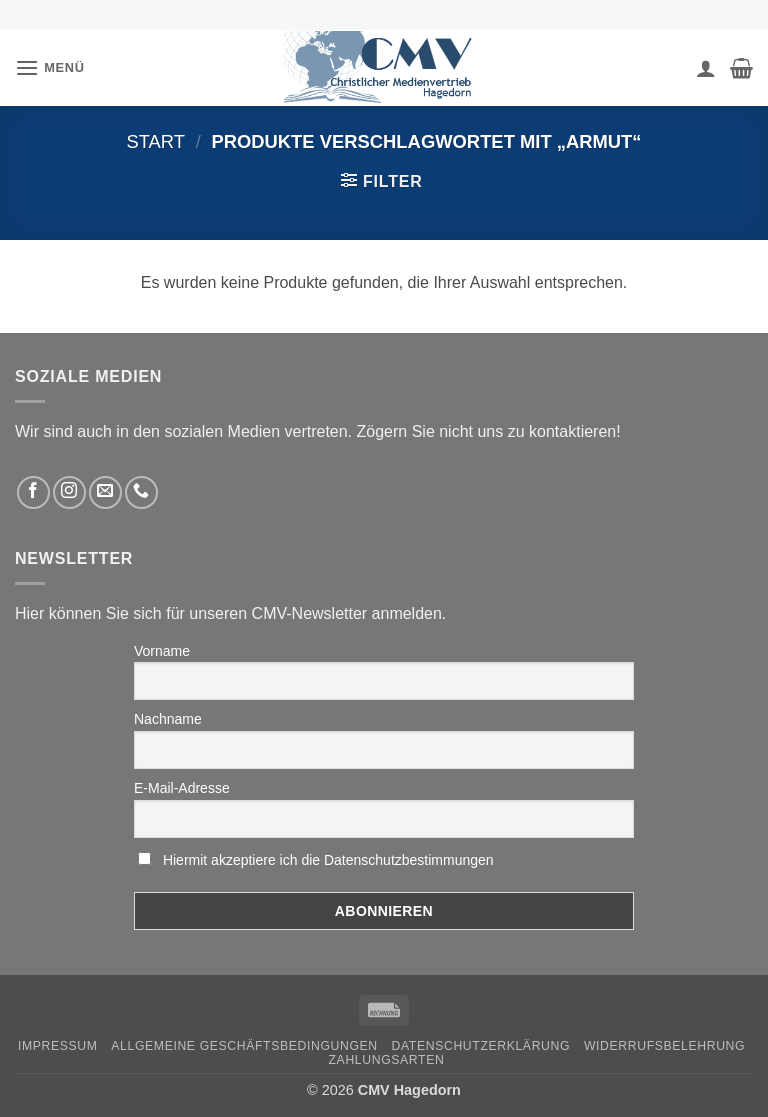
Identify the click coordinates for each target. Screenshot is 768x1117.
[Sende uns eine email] (105, 492)
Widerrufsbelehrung (664, 1046)
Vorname (162, 651)
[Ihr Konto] (706, 68)
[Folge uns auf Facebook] (33, 492)
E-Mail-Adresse (182, 788)
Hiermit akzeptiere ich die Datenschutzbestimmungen (328, 860)
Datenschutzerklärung (481, 1046)
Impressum (58, 1046)
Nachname (168, 719)
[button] (50, 67)
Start (155, 141)
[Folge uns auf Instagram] (69, 492)
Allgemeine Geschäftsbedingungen (244, 1046)
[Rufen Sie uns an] (141, 492)
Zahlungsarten (387, 1060)
